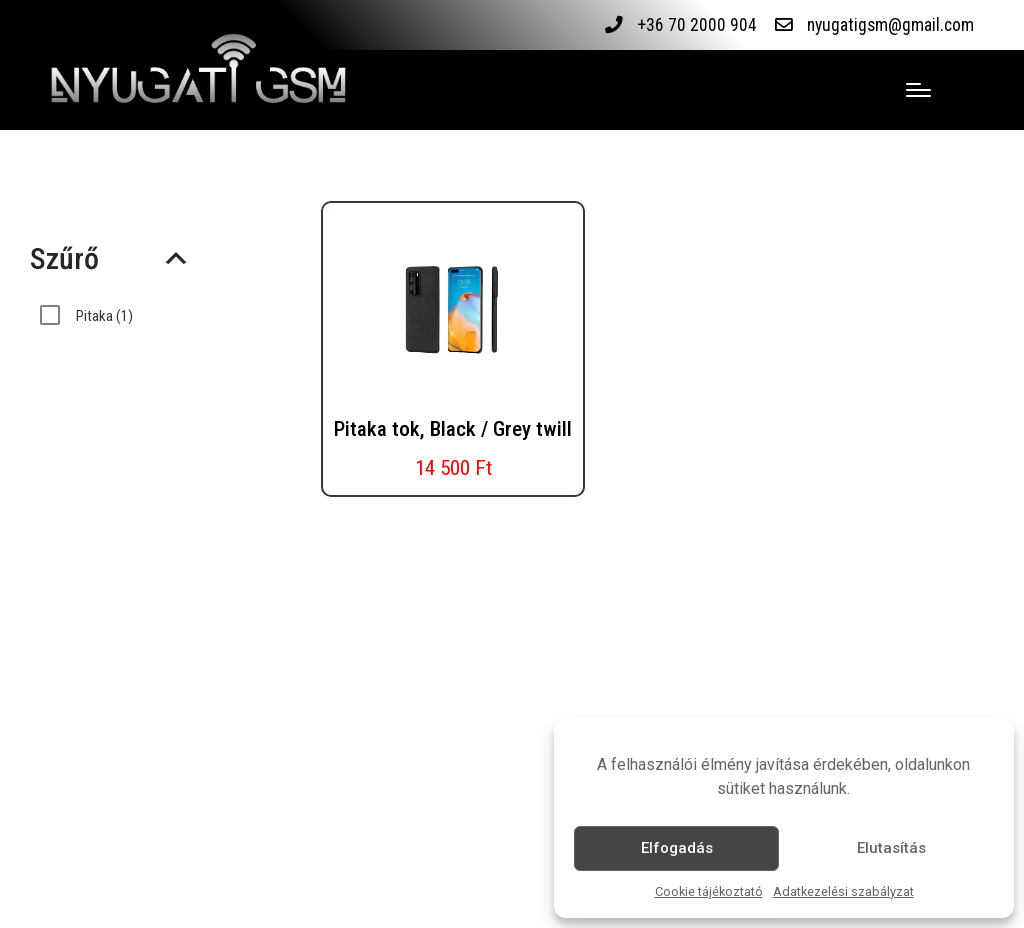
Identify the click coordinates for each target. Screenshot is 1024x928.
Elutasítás (891, 848)
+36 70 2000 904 (697, 25)
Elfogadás (677, 848)
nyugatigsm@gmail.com (890, 25)
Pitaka (104, 316)
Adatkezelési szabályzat (843, 891)
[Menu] (918, 90)
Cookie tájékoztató (709, 891)
